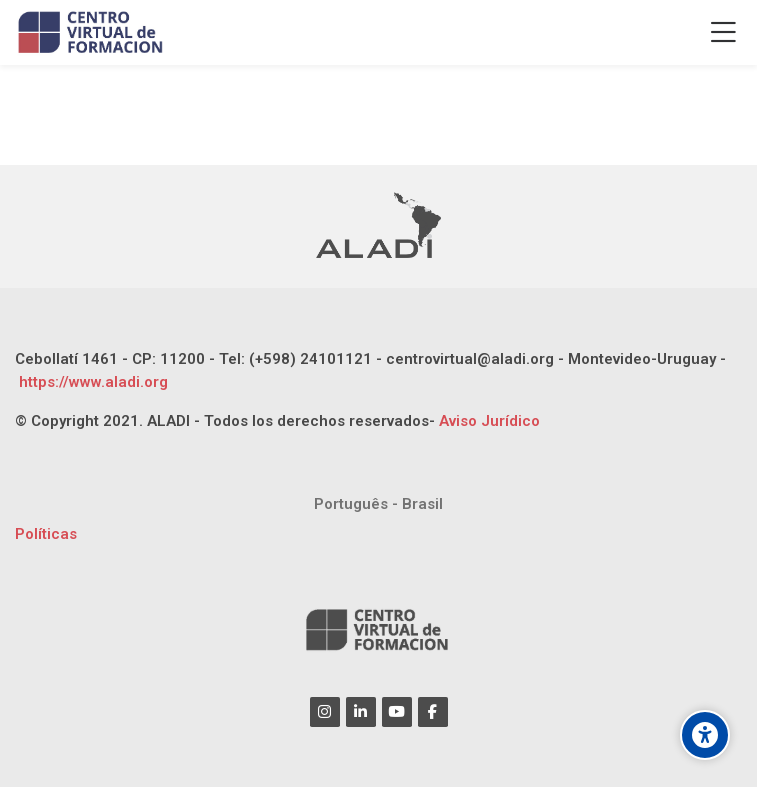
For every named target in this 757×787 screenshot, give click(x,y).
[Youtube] (397, 712)
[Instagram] (325, 712)
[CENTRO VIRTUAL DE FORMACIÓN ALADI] (92, 33)
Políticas (46, 534)
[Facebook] (433, 712)
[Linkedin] (361, 712)
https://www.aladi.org (91, 382)
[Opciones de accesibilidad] (705, 735)
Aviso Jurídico (489, 421)
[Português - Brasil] (378, 504)
